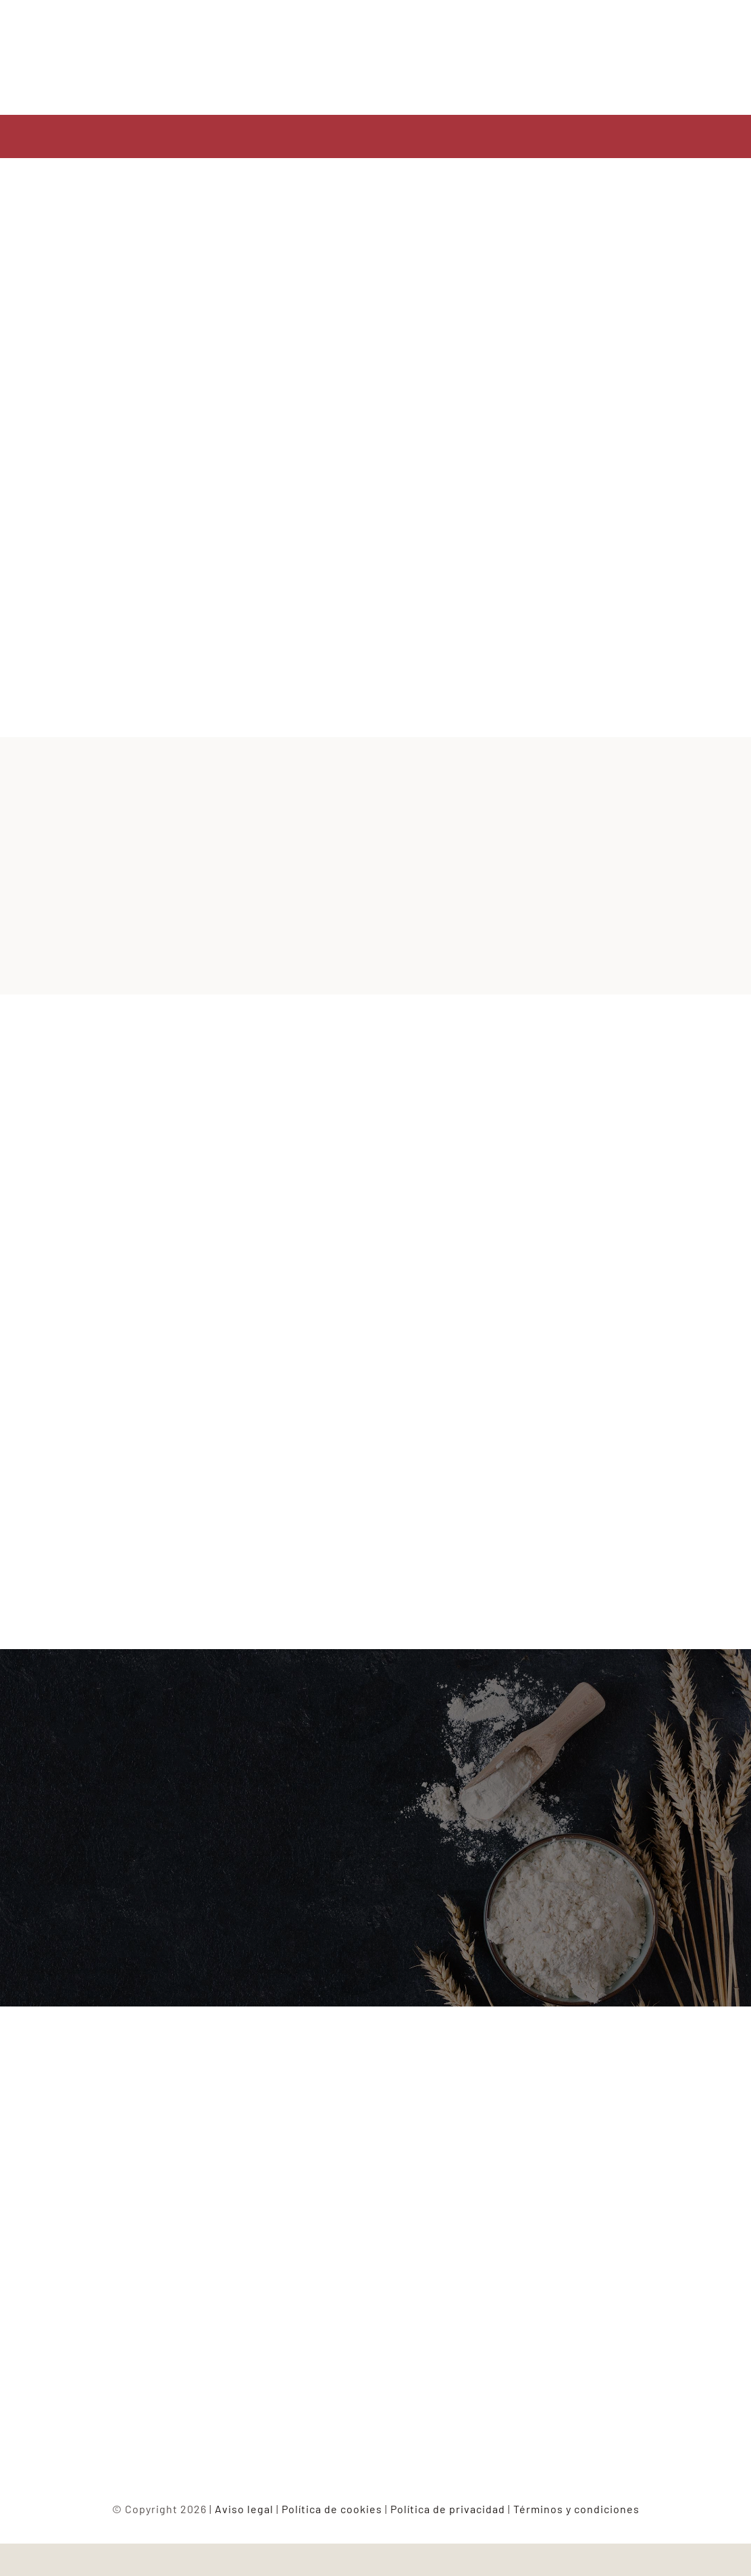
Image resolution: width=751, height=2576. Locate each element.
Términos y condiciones (576, 2508)
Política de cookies (332, 2508)
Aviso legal (244, 2508)
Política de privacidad (447, 2508)
